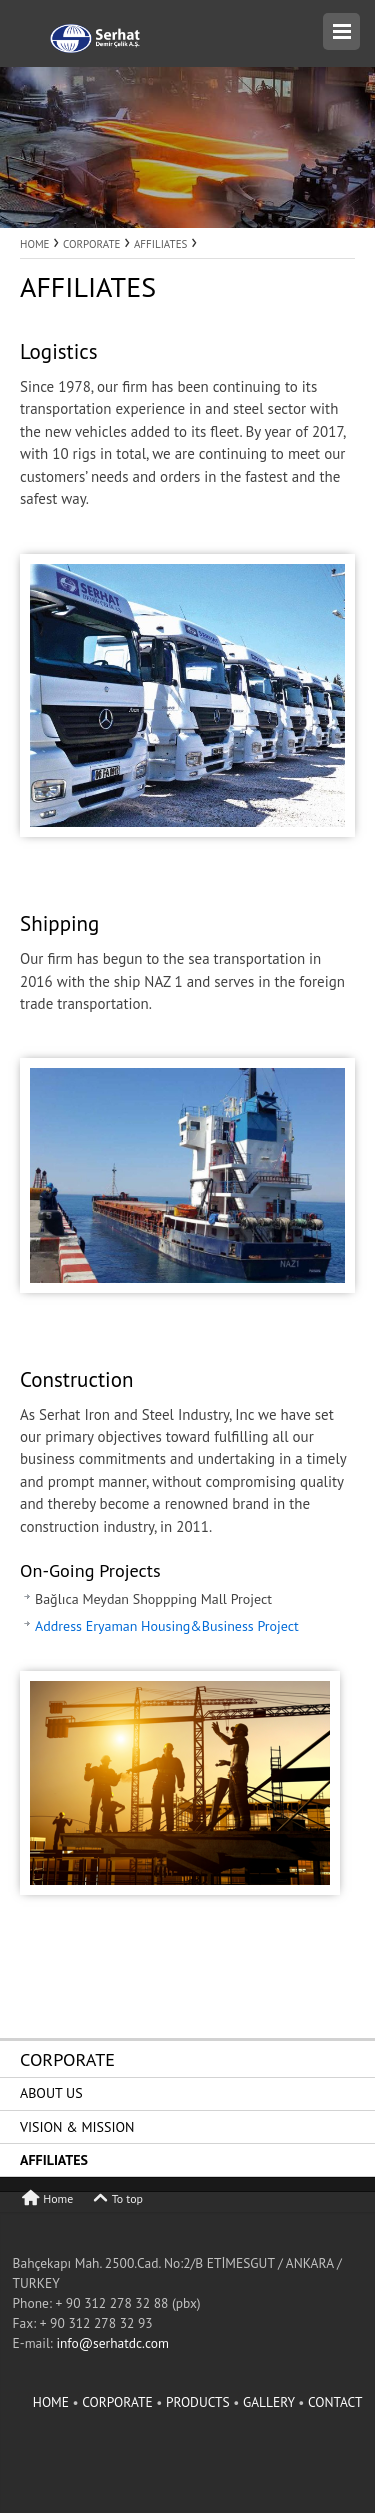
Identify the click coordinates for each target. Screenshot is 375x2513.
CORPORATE (67, 2059)
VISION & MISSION (77, 2127)
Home (46, 2198)
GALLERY (270, 2402)
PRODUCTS (199, 2402)
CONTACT (335, 2402)
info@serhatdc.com (112, 2343)
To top (116, 2198)
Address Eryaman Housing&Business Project (167, 1626)
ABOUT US (51, 2093)
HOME (53, 2402)
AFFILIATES (54, 2160)
